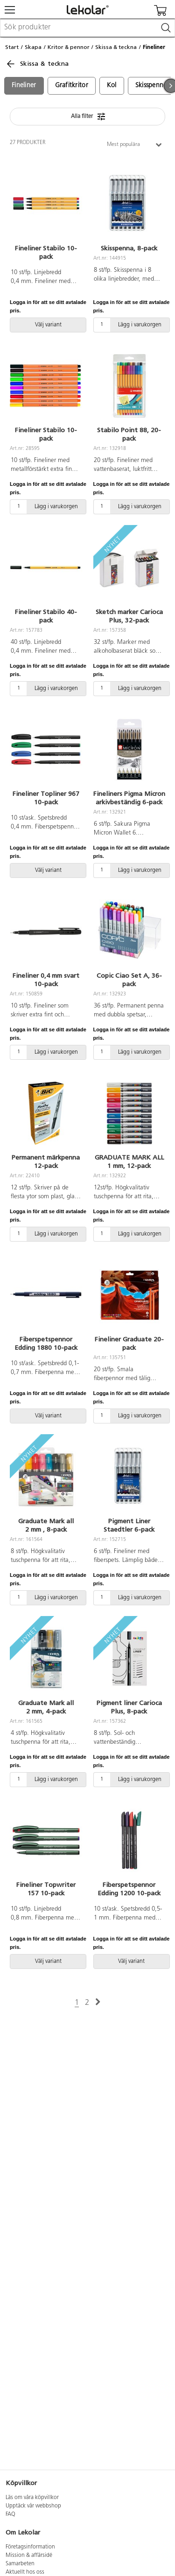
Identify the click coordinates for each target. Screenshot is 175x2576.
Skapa (33, 47)
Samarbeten (20, 2564)
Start (12, 47)
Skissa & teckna (116, 47)
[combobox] (87, 28)
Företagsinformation (30, 2547)
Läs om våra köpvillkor (32, 2497)
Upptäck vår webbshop (33, 2506)
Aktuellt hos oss (25, 2572)
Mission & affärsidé (29, 2555)
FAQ (10, 2514)
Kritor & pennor (69, 47)
